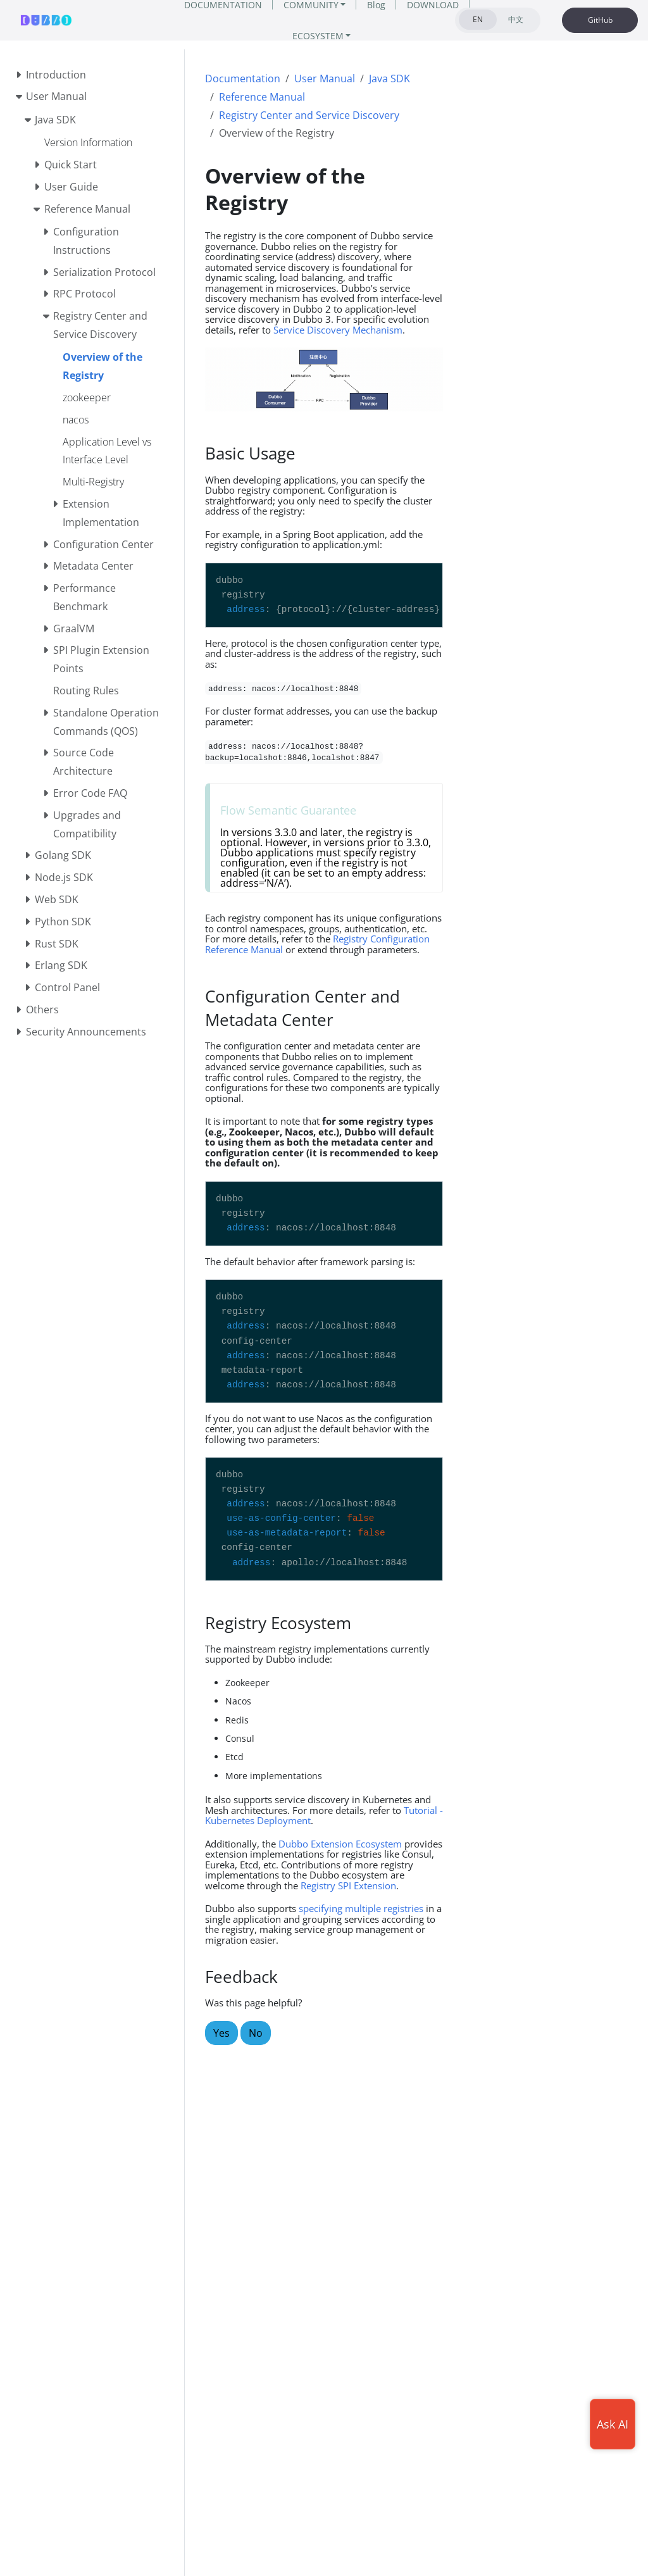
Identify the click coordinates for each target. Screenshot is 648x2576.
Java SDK (389, 78)
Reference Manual (262, 97)
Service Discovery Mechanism (337, 329)
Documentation (242, 78)
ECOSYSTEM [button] (318, 36)
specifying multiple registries (361, 1908)
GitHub (600, 20)
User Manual (324, 78)
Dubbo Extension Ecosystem (340, 1843)
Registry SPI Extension (348, 1885)
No (256, 2033)
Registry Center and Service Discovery (309, 115)
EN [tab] (478, 19)
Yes (221, 2033)
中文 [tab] (515, 19)
